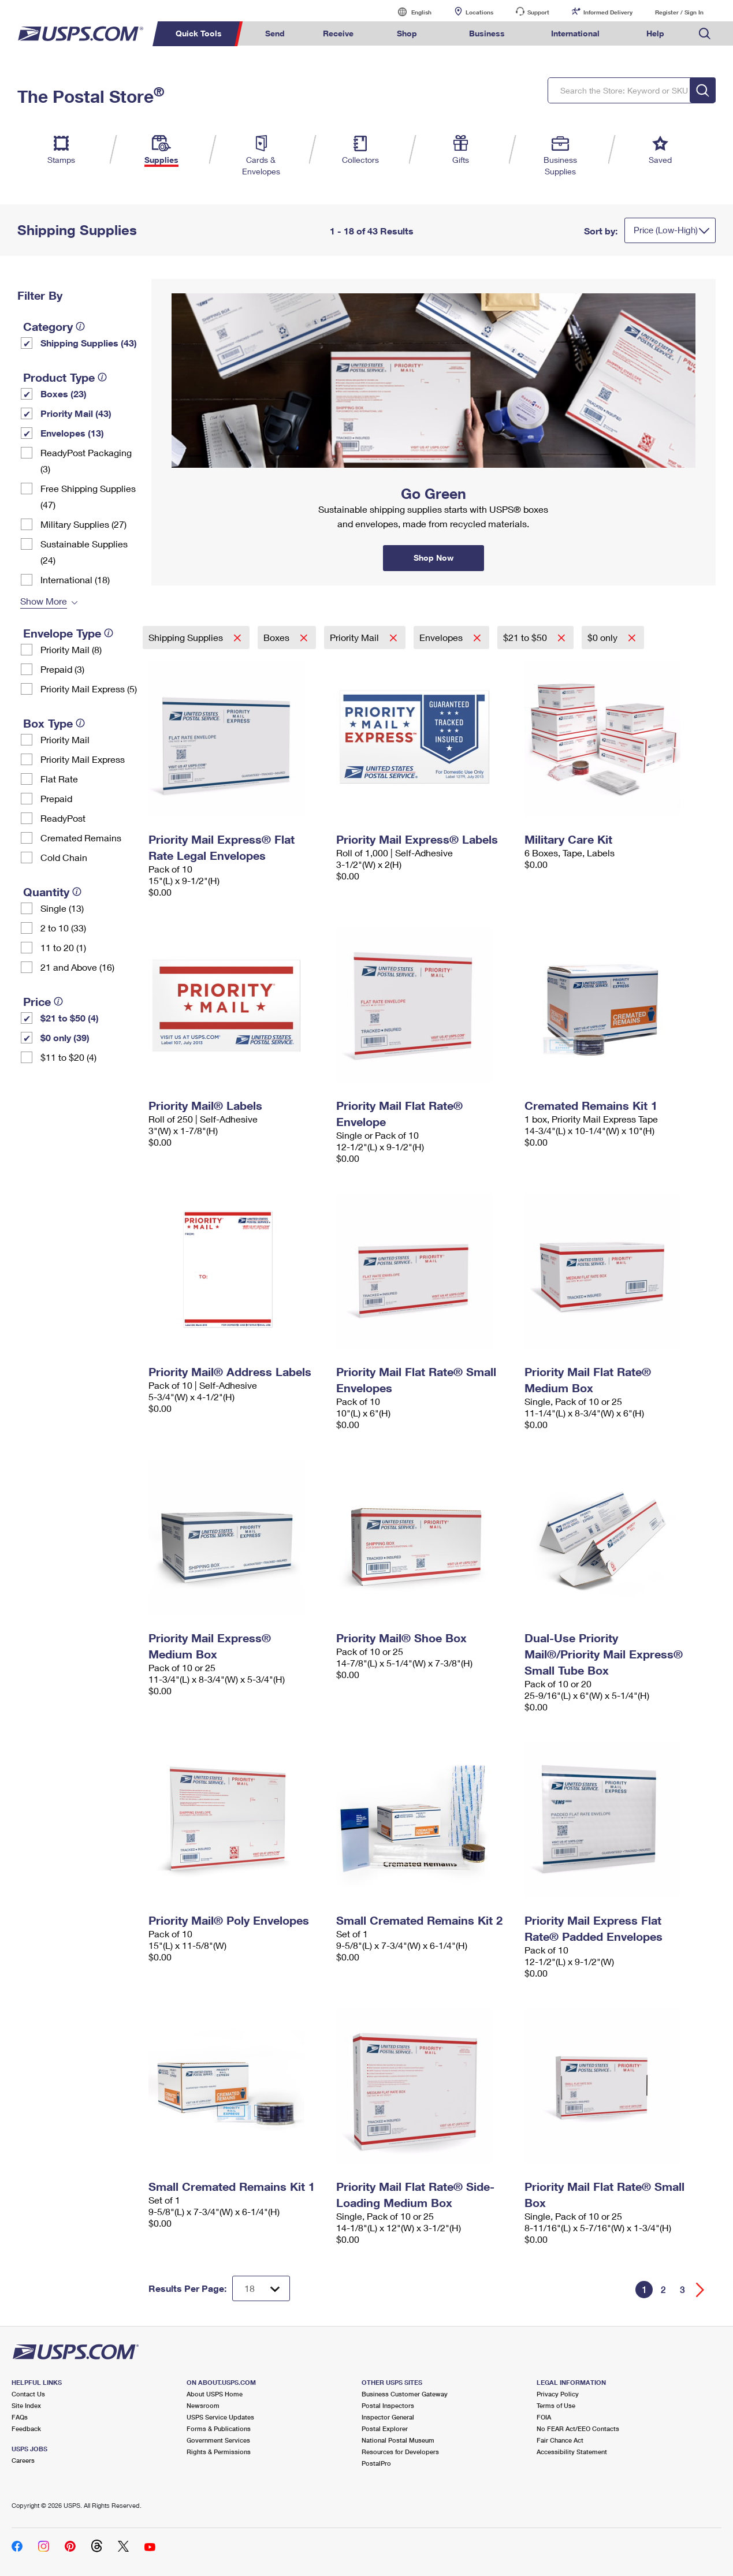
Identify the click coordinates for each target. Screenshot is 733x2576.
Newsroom (203, 2405)
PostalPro (376, 2463)
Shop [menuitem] (407, 33)
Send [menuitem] (275, 33)
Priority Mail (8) (71, 649)
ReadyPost (62, 817)
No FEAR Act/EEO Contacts (578, 2428)
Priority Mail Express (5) (88, 688)
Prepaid (56, 798)
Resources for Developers (400, 2451)
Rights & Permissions (219, 2451)
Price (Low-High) (666, 230)
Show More (43, 600)
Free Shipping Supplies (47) (88, 496)
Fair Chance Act (560, 2440)
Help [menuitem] (655, 33)
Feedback (26, 2428)
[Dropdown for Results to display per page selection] (261, 2288)
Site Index (26, 2405)
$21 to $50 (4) (69, 1017)
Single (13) (62, 908)
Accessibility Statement (572, 2451)
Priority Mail (65, 739)
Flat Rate (59, 778)
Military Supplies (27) (83, 524)
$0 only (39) (65, 1037)
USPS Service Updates (220, 2417)
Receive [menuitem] (338, 33)
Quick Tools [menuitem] (199, 33)
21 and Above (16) (77, 966)
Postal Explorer (385, 2428)
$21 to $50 (526, 637)
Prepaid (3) (62, 668)
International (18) (75, 579)
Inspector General (388, 2417)
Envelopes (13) (72, 432)
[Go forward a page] (700, 2290)
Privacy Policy (558, 2394)
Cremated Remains (80, 837)
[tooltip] (80, 326)
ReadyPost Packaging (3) (86, 460)
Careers (23, 2460)
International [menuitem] (575, 33)
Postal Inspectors (388, 2405)
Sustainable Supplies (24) (84, 551)
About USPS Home (215, 2394)
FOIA (544, 2417)
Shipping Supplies (186, 637)
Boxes (277, 637)
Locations (479, 12)
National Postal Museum (398, 2440)
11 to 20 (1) (63, 947)
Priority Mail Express (82, 759)
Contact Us (28, 2394)
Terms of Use (556, 2405)
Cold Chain (63, 857)
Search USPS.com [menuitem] (704, 33)
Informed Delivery (607, 12)
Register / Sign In (679, 12)
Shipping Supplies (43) (88, 342)
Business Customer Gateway (405, 2394)
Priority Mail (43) (75, 413)
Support (538, 12)
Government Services (218, 2440)
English (409, 11)
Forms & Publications (219, 2428)
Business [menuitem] (487, 33)
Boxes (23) (63, 393)
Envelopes (442, 637)
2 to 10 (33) (63, 927)
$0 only (603, 637)
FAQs (20, 2417)
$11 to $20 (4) (68, 1057)
